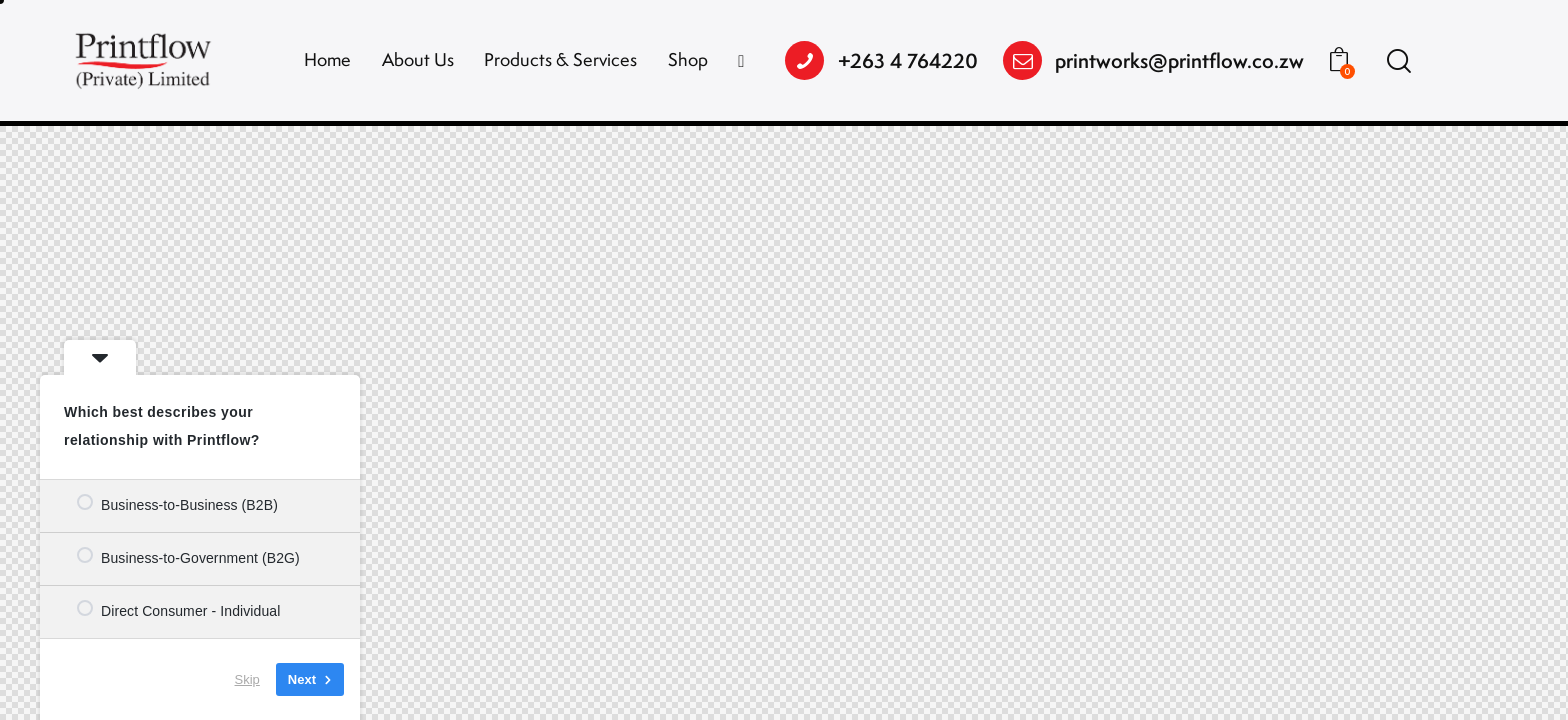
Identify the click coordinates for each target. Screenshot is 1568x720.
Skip (247, 679)
